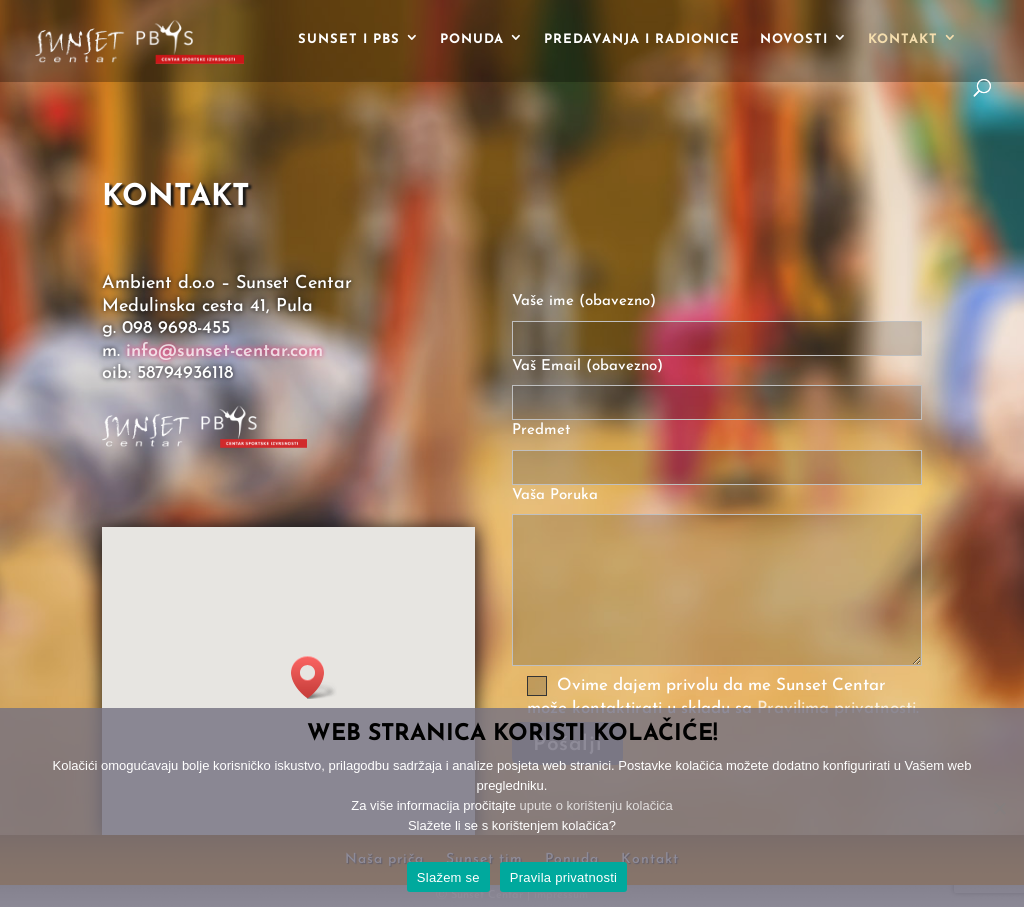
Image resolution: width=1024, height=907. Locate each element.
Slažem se (448, 877)
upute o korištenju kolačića (596, 805)
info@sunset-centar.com (224, 351)
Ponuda (472, 39)
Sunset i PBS (349, 39)
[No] (999, 808)
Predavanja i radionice (642, 39)
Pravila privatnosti (563, 877)
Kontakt (903, 39)
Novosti (794, 39)
